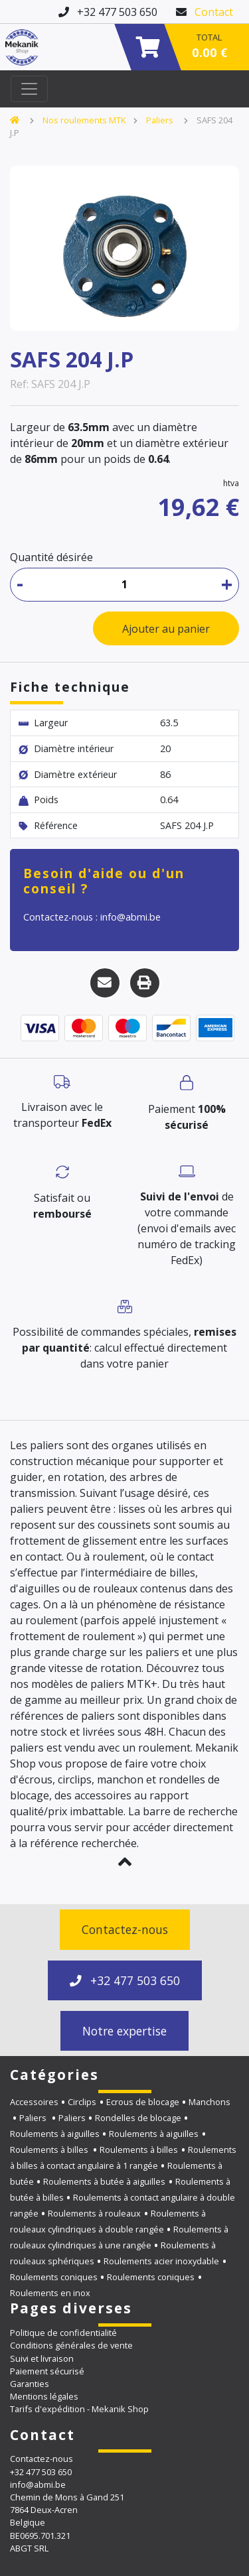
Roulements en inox (50, 2293)
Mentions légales (44, 2396)
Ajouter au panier (166, 628)
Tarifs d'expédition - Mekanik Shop (79, 2409)
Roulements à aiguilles (55, 2134)
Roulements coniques (54, 2277)
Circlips (82, 2102)
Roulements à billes (50, 2150)
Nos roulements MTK (83, 120)
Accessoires (34, 2102)
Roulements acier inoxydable (161, 2261)
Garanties (29, 2384)
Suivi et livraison (42, 2358)
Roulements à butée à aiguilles (104, 2181)
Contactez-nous (125, 1929)
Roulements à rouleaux (94, 2213)
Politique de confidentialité (63, 2333)
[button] (124, 1861)
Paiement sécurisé (47, 2371)
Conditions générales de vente (71, 2345)
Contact (214, 12)
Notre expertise (124, 2031)
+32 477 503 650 (125, 1980)
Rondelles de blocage (138, 2118)
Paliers (160, 120)
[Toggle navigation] (29, 89)
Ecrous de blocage (142, 2102)
